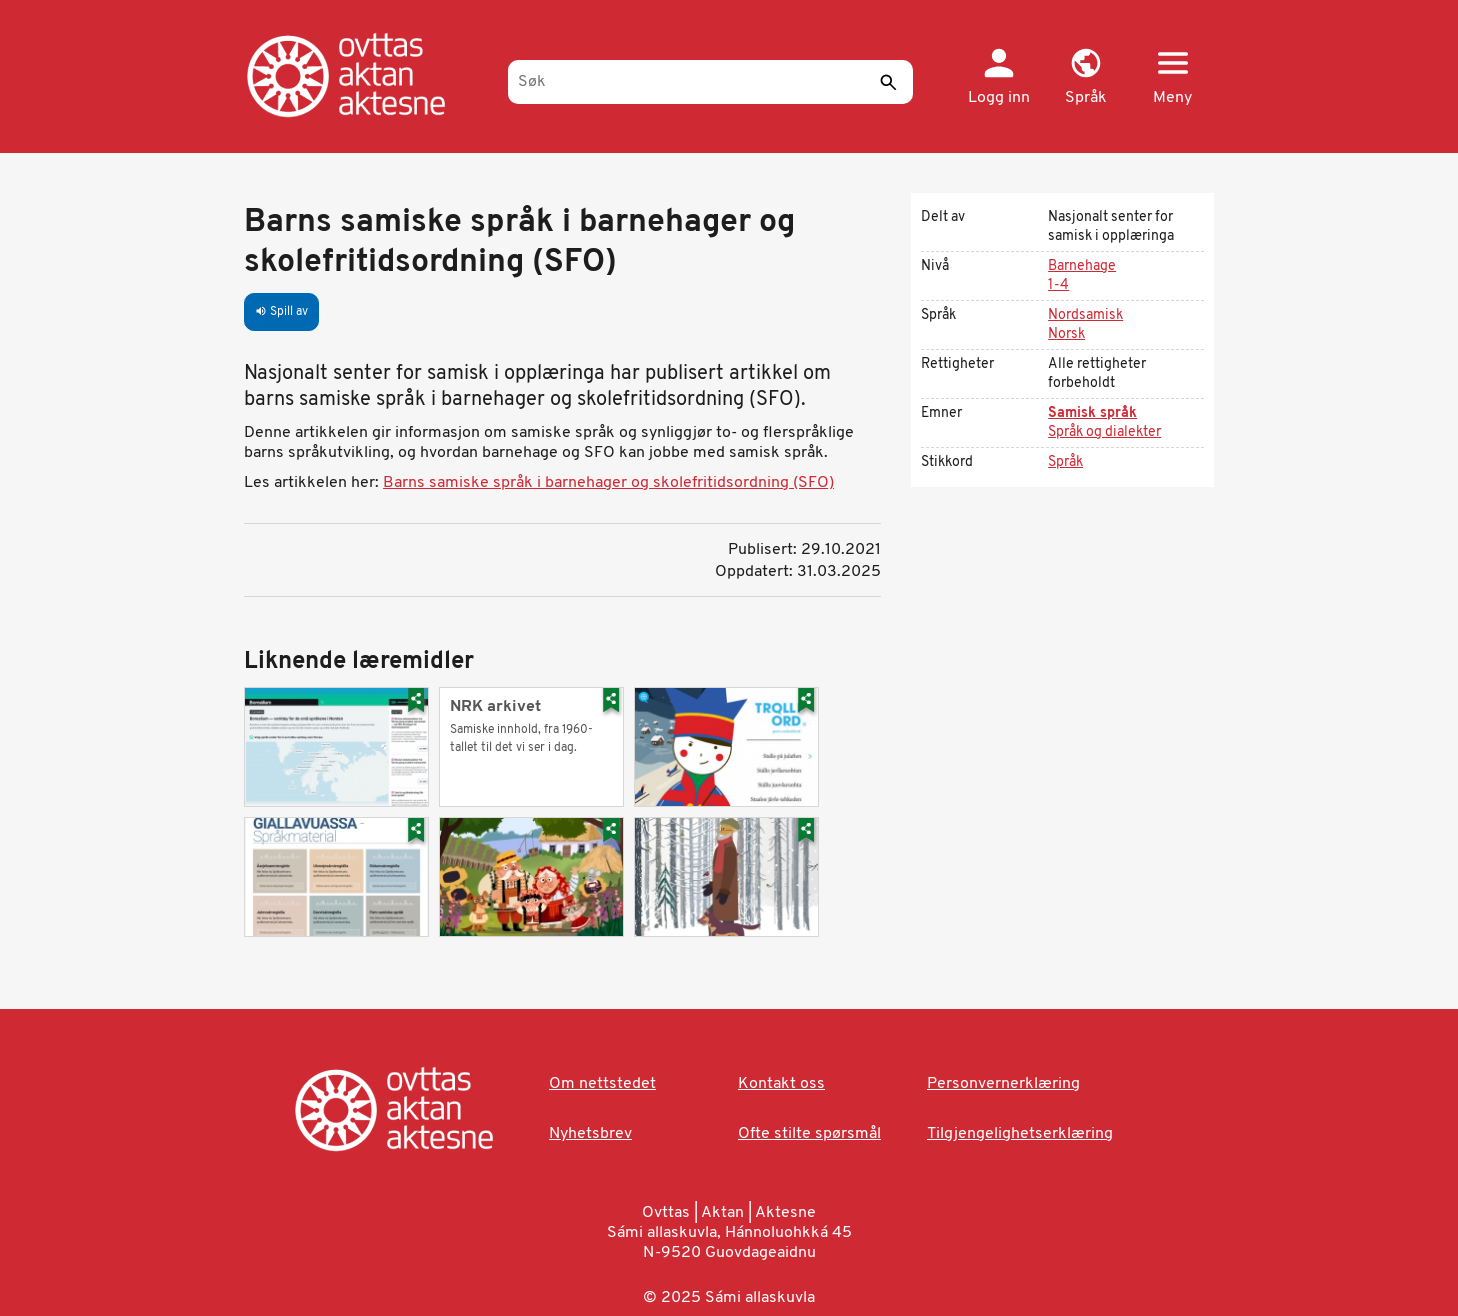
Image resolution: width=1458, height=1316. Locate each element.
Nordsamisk (1085, 315)
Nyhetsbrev (590, 1134)
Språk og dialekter (1104, 432)
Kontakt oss (781, 1084)
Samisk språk (1092, 413)
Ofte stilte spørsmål (809, 1134)
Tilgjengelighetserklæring (1020, 1134)
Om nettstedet (602, 1084)
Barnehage (1082, 266)
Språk (1065, 462)
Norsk (1066, 334)
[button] (1085, 78)
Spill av (281, 312)
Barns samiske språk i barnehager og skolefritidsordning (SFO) (608, 483)
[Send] (888, 82)
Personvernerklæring (1003, 1084)
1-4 (1058, 285)
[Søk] (710, 82)
